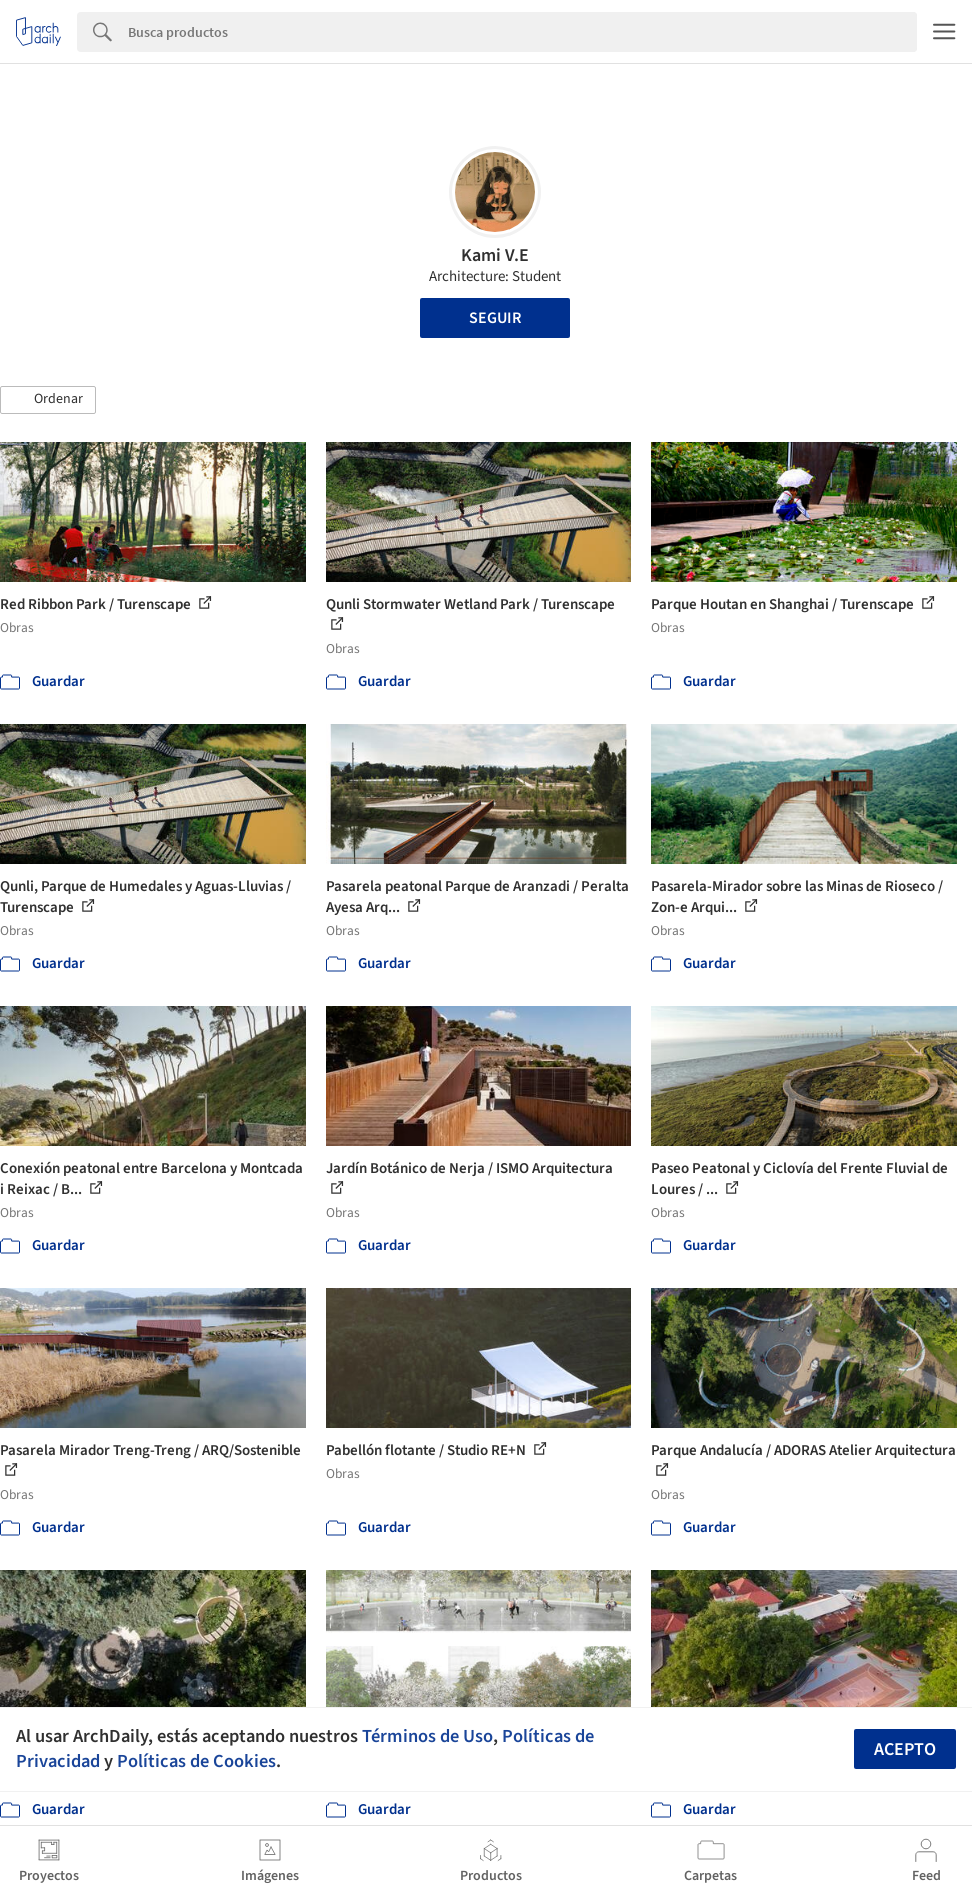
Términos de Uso (427, 1736)
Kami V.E (495, 255)
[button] (48, 400)
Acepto (905, 1749)
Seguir (495, 318)
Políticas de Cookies (196, 1761)
